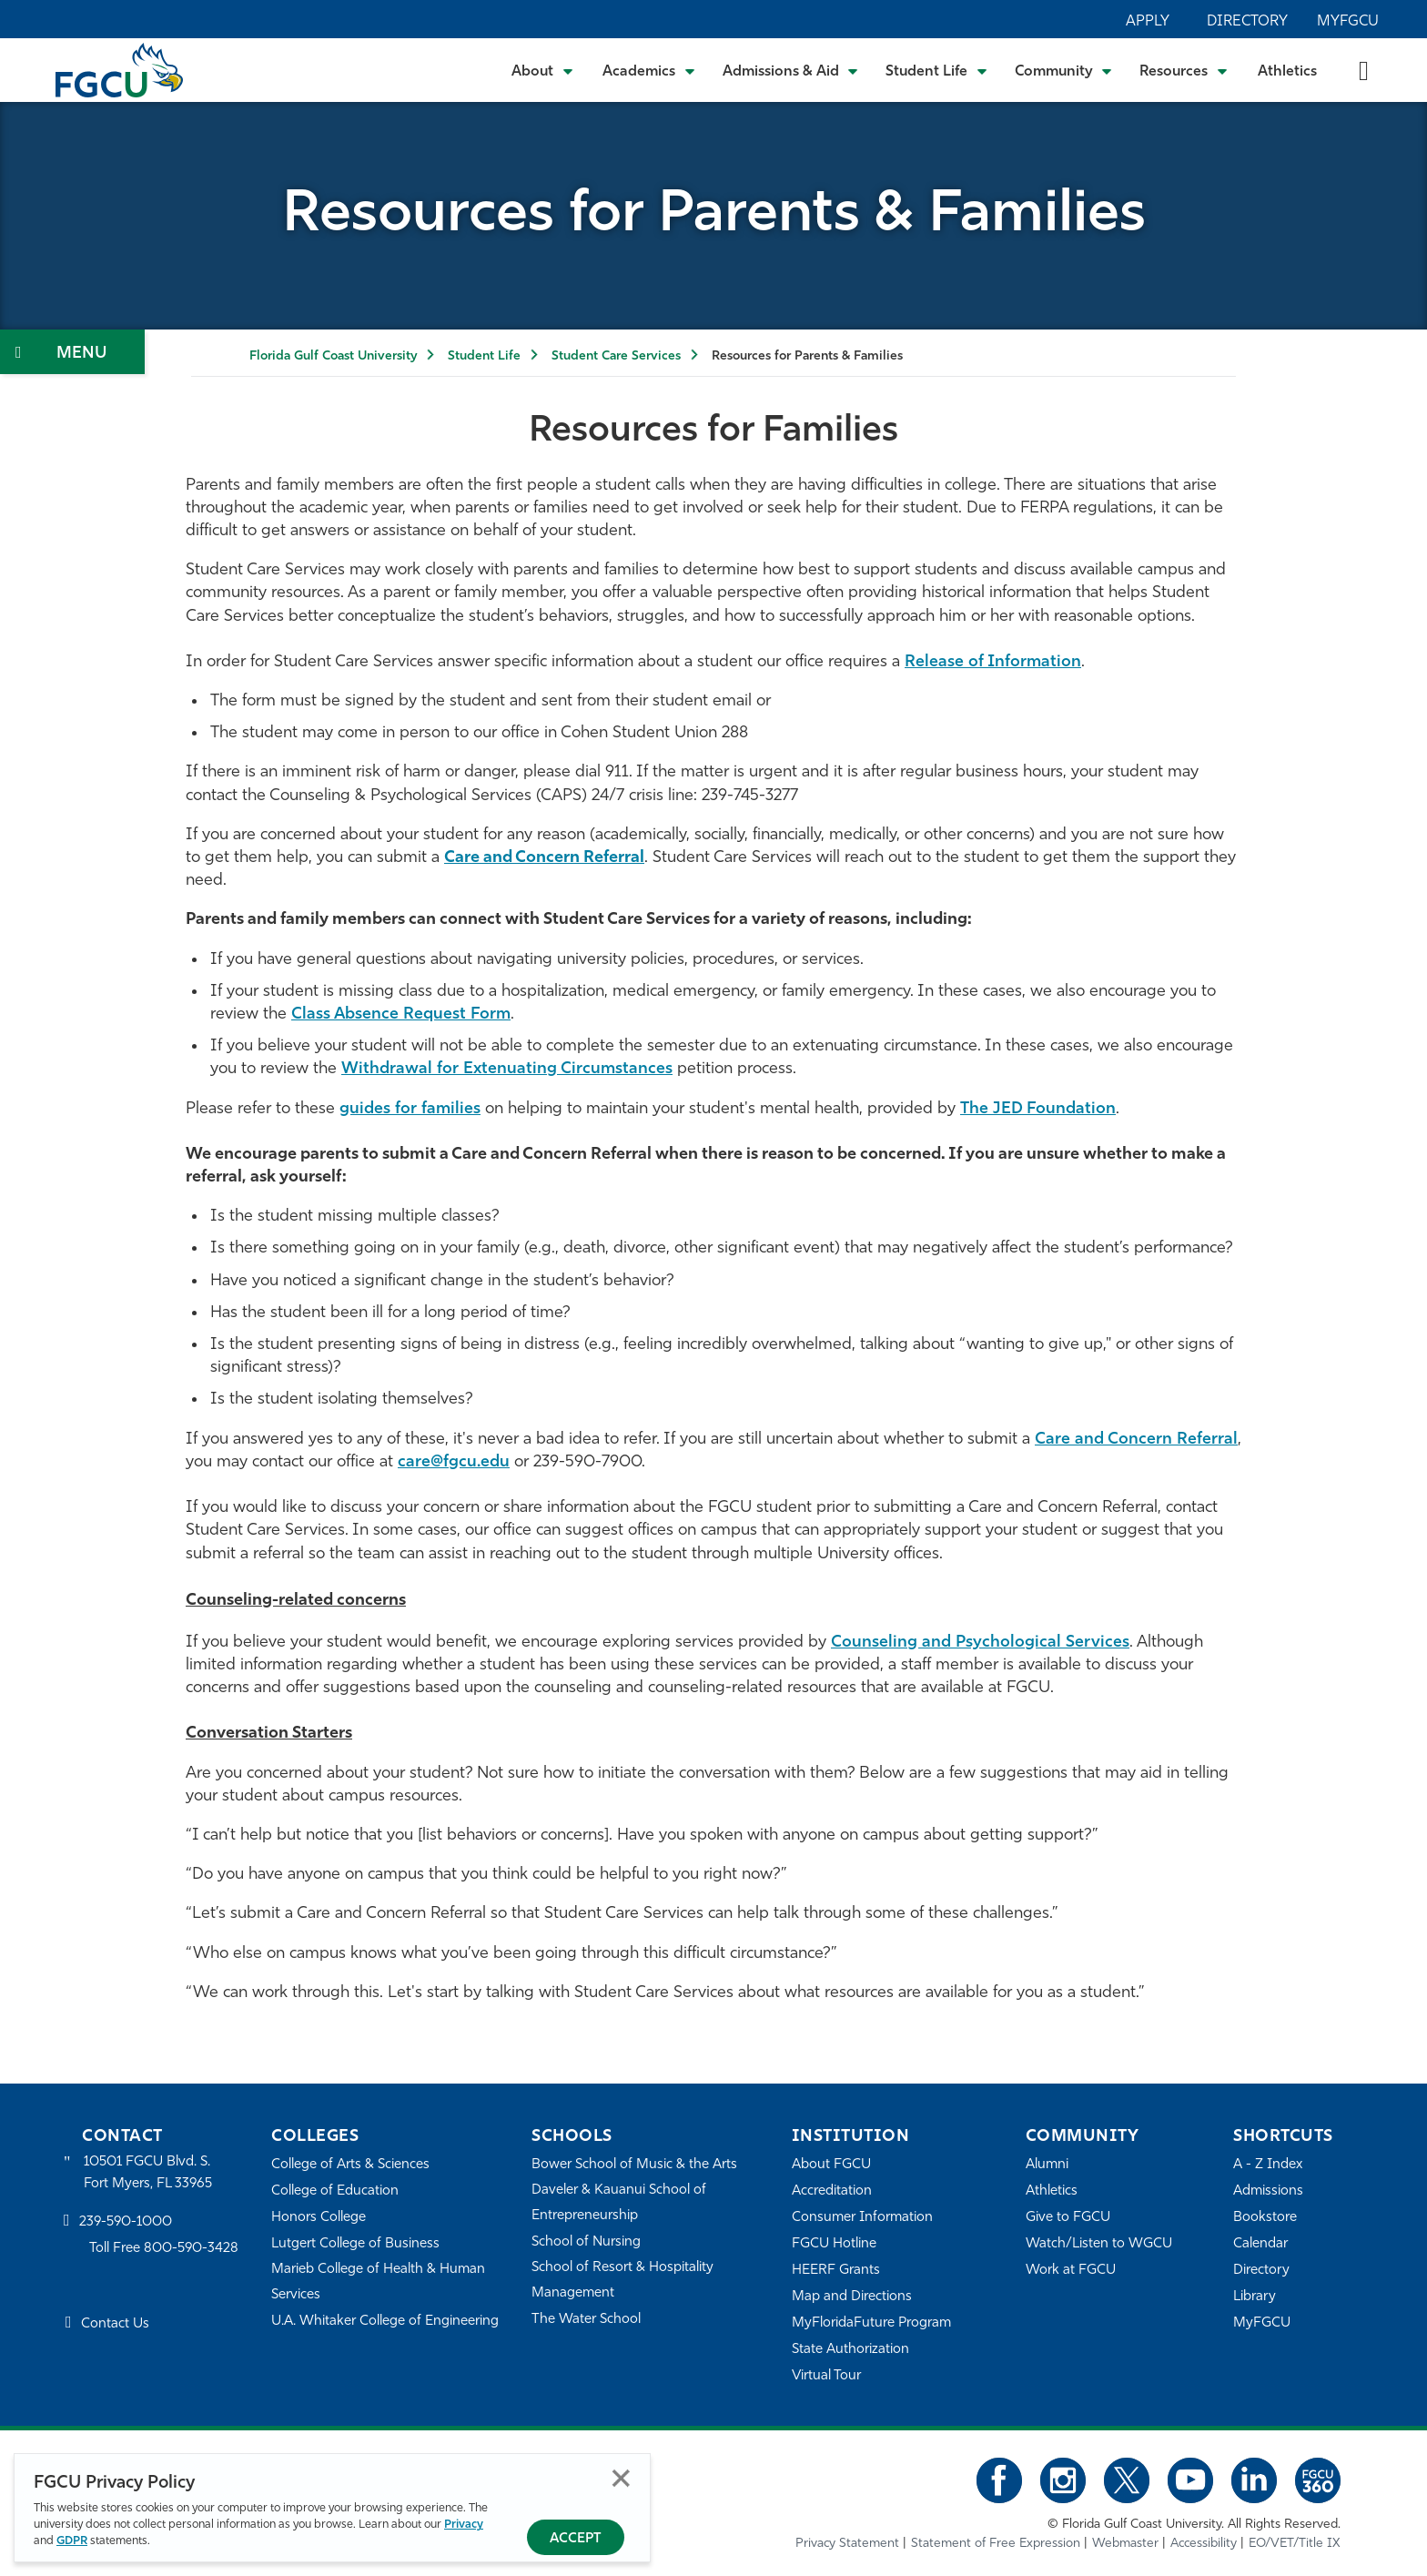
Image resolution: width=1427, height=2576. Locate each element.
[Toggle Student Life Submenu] (936, 70)
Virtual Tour (826, 2376)
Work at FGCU (1071, 2270)
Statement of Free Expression (995, 2544)
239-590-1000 (125, 2222)
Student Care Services (616, 356)
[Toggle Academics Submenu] (649, 70)
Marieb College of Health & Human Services (378, 2282)
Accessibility (1203, 2544)
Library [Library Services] (1254, 2297)
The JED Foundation (1038, 1109)
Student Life (484, 356)
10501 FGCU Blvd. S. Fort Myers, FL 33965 (148, 2173)
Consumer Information (862, 2218)
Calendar (1260, 2244)
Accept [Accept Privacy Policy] (576, 2539)
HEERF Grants (836, 2270)
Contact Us (115, 2324)
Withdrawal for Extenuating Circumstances (507, 1069)
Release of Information (993, 662)
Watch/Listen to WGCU (1099, 2244)
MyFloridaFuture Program (871, 2323)
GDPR (71, 2541)
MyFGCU (1348, 22)
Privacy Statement (847, 2544)
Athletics (1287, 72)
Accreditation (832, 2191)
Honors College (318, 2218)
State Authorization (850, 2350)
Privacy (463, 2524)
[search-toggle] (1363, 69)
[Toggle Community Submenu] (1064, 70)
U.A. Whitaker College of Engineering (385, 2321)
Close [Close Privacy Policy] (621, 2478)
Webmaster (1125, 2544)
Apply (1147, 22)
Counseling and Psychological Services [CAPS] (980, 1642)
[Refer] (544, 858)
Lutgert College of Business (355, 2244)
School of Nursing (586, 2242)
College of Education (335, 2191)
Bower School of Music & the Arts (634, 2165)
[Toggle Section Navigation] (72, 352)
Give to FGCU (1068, 2218)
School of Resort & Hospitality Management (622, 2280)
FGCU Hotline (834, 2244)
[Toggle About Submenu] (543, 70)
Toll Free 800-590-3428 (163, 2249)
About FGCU (831, 2165)
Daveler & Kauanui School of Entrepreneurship (618, 2203)
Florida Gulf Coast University (333, 356)
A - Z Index (1267, 2165)
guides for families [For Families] (410, 1109)
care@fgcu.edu (454, 1462)
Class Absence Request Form (401, 1014)
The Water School (586, 2320)
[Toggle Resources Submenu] (1183, 70)
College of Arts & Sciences (350, 2165)
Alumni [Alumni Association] (1047, 2165)
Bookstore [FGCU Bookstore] (1265, 2218)
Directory (1247, 22)
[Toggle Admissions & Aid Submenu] (791, 70)
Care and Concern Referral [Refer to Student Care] (1136, 1439)
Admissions (1268, 2191)
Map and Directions (852, 2297)
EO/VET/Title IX (1295, 2544)
